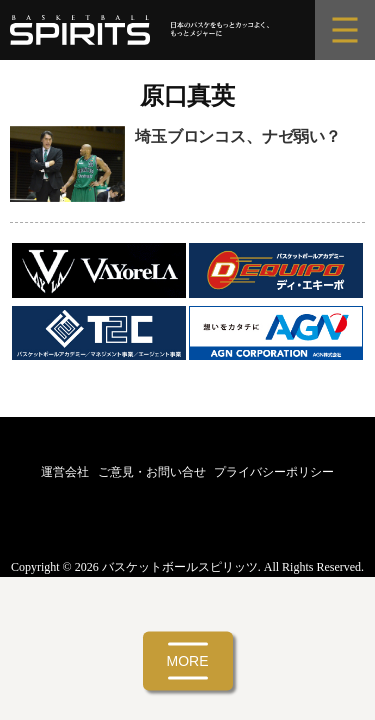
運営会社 (65, 472)
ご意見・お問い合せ (152, 472)
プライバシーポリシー (274, 472)
